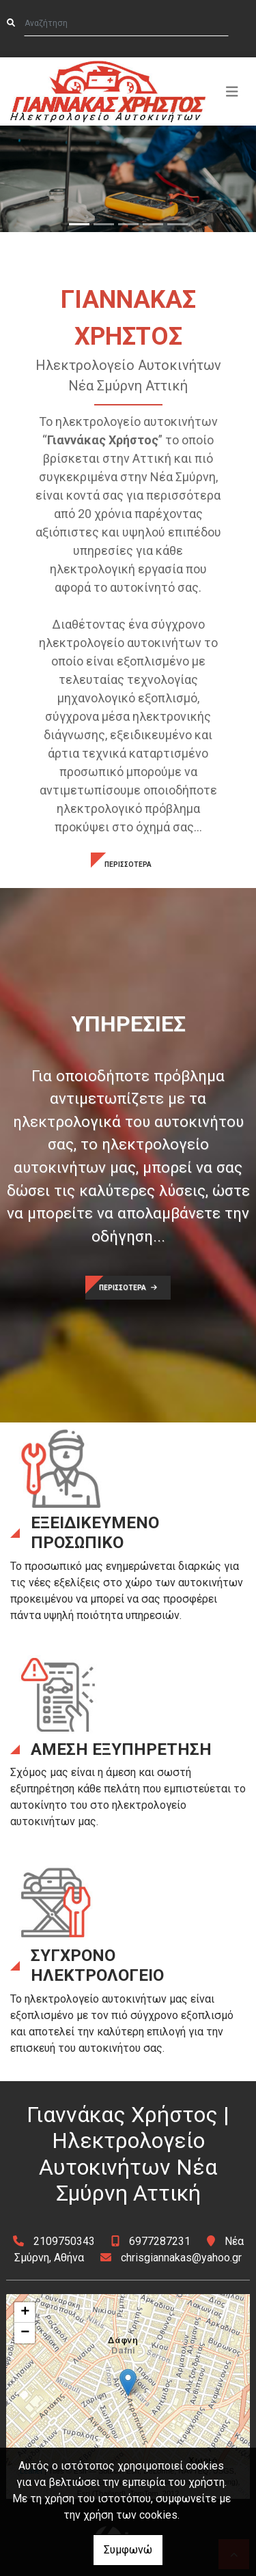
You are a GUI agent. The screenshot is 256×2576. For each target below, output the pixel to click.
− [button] (24, 2333)
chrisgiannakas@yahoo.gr (181, 2257)
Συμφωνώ (128, 2549)
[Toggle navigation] (232, 91)
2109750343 (64, 2241)
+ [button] (24, 2312)
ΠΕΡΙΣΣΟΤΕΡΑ (128, 864)
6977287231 (159, 2241)
